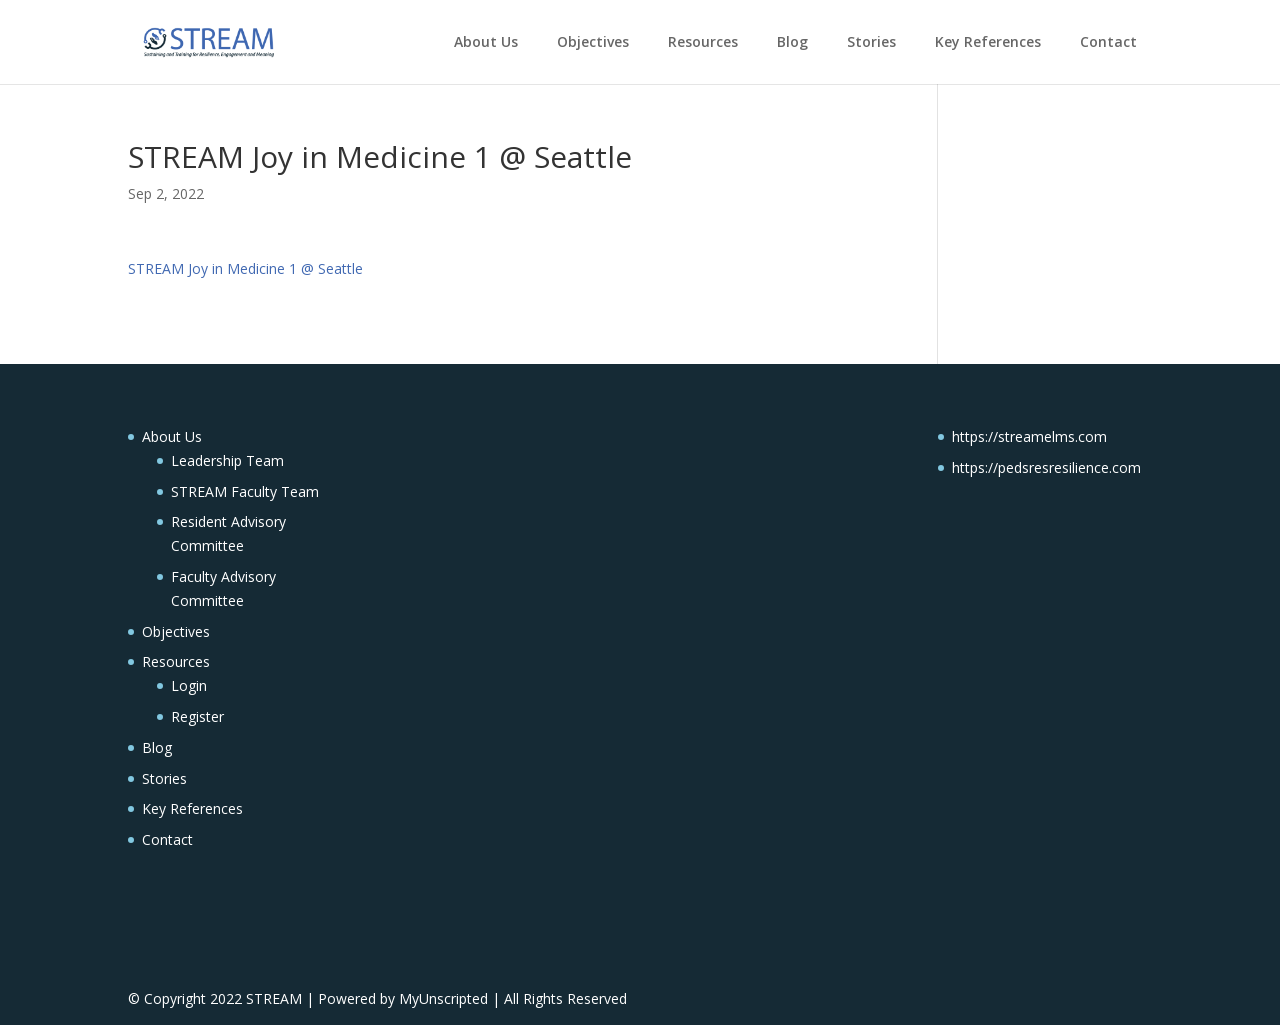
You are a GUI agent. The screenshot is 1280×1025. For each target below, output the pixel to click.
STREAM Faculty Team (245, 491)
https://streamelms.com (1029, 436)
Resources (703, 41)
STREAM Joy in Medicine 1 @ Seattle (245, 268)
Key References (988, 41)
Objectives (593, 41)
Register (197, 716)
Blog (792, 41)
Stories (871, 41)
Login (189, 685)
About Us (486, 41)
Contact (1108, 41)
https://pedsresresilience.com (1046, 467)
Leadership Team (227, 460)
